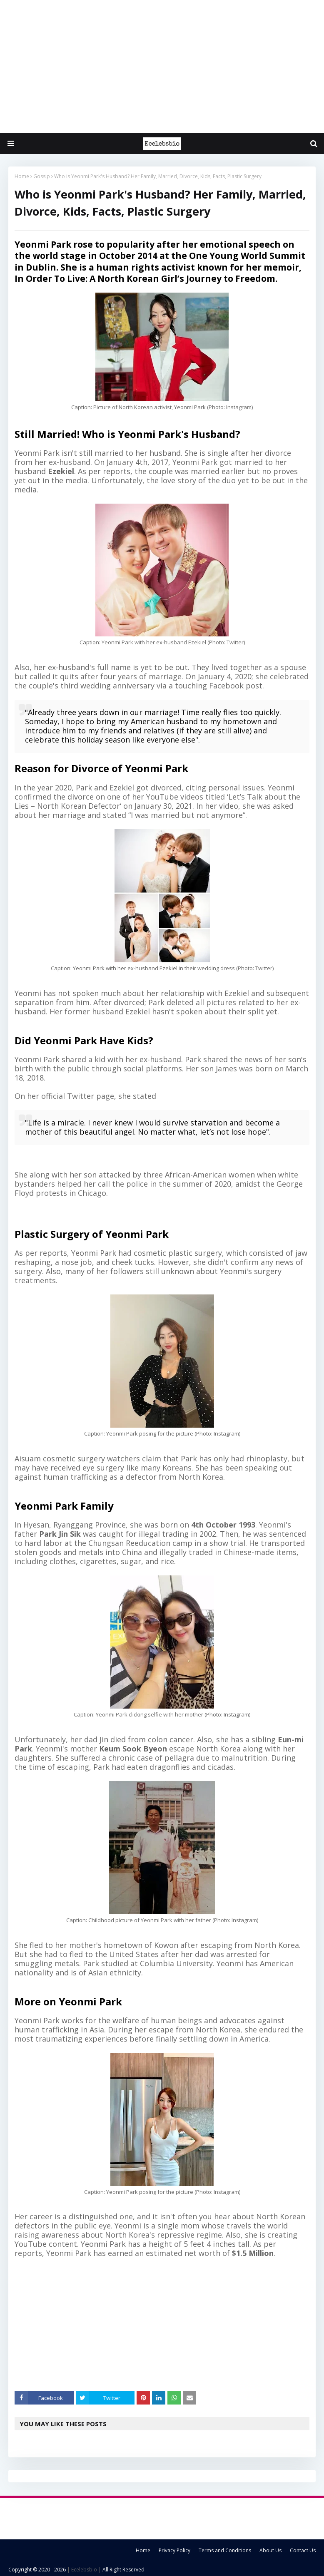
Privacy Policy (174, 2550)
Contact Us (303, 2550)
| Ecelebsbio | (83, 2569)
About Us (270, 2550)
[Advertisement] (162, 66)
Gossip (41, 176)
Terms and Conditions (225, 2550)
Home (22, 176)
